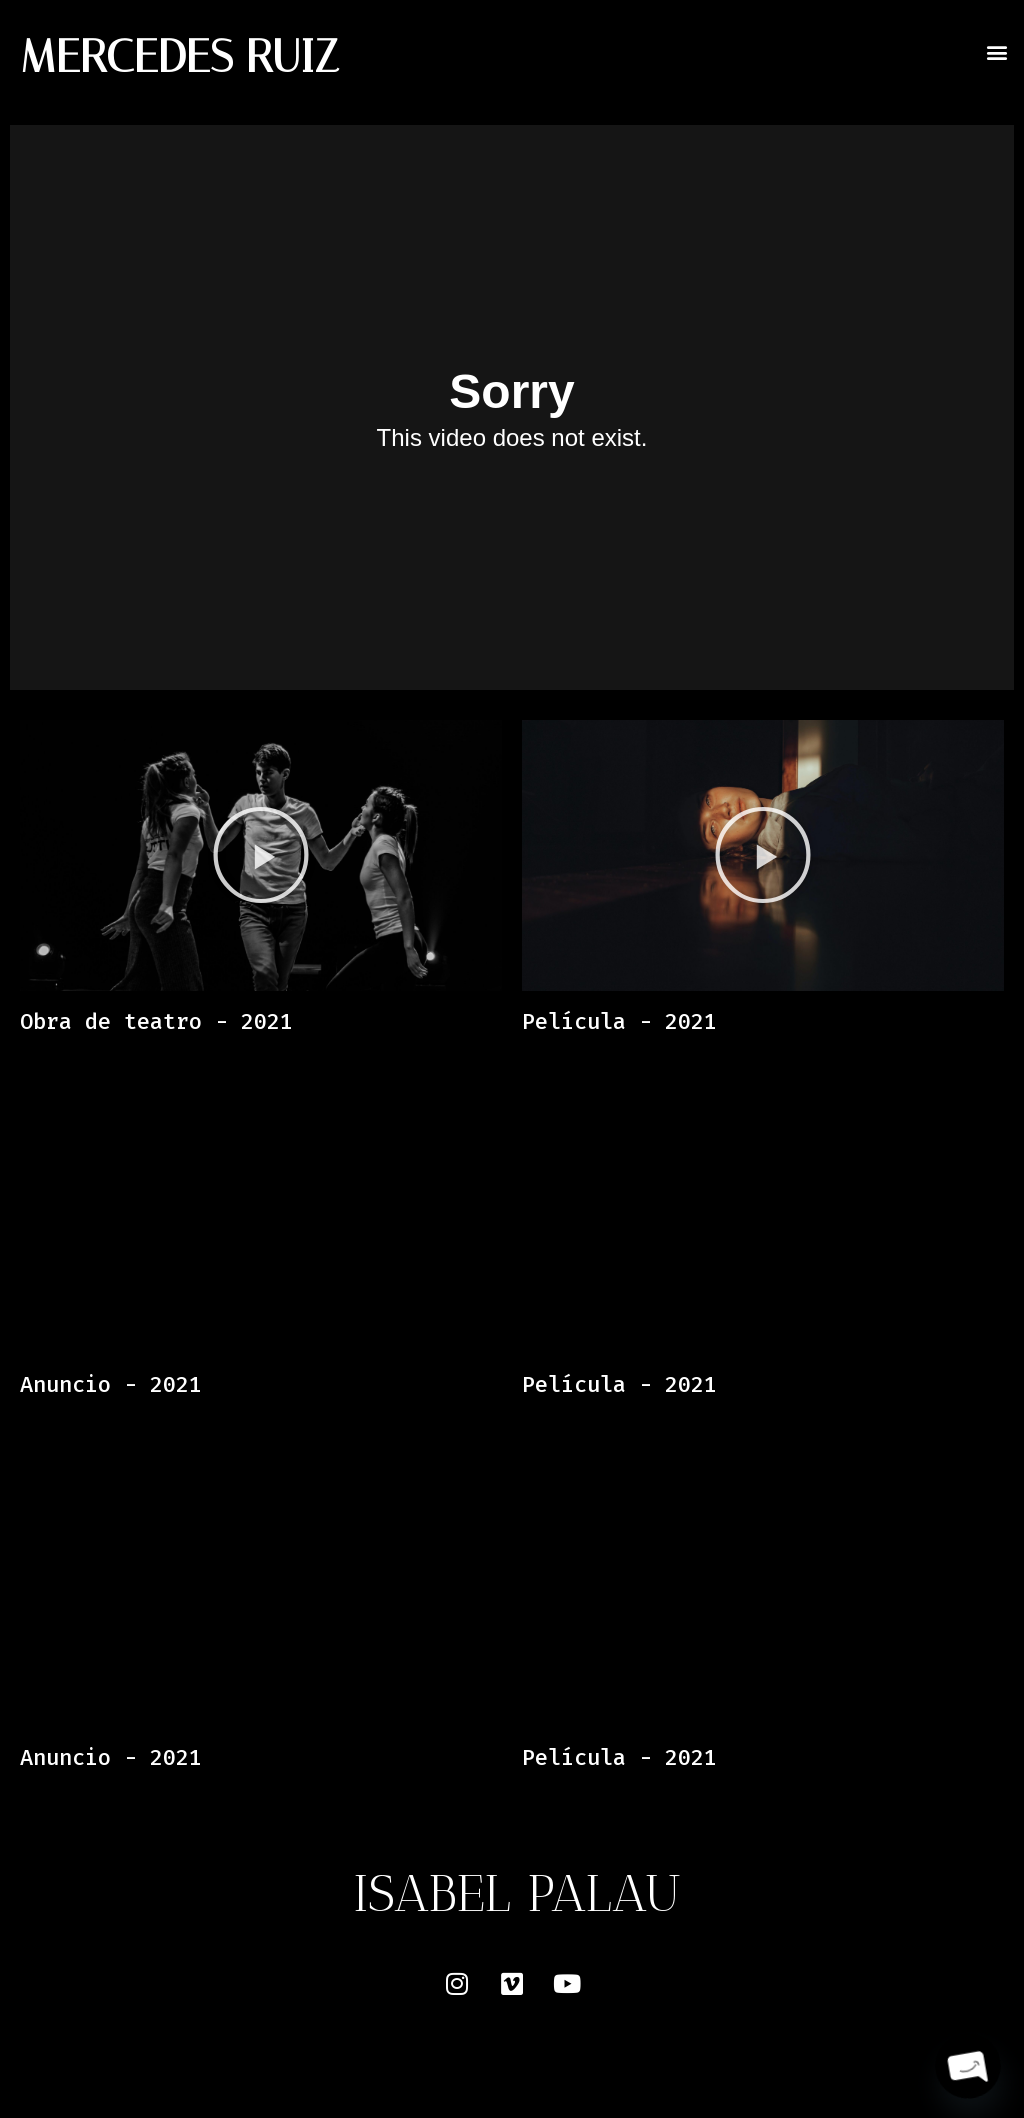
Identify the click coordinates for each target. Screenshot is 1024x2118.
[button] (997, 51)
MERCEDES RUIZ (179, 56)
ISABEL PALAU (517, 1893)
